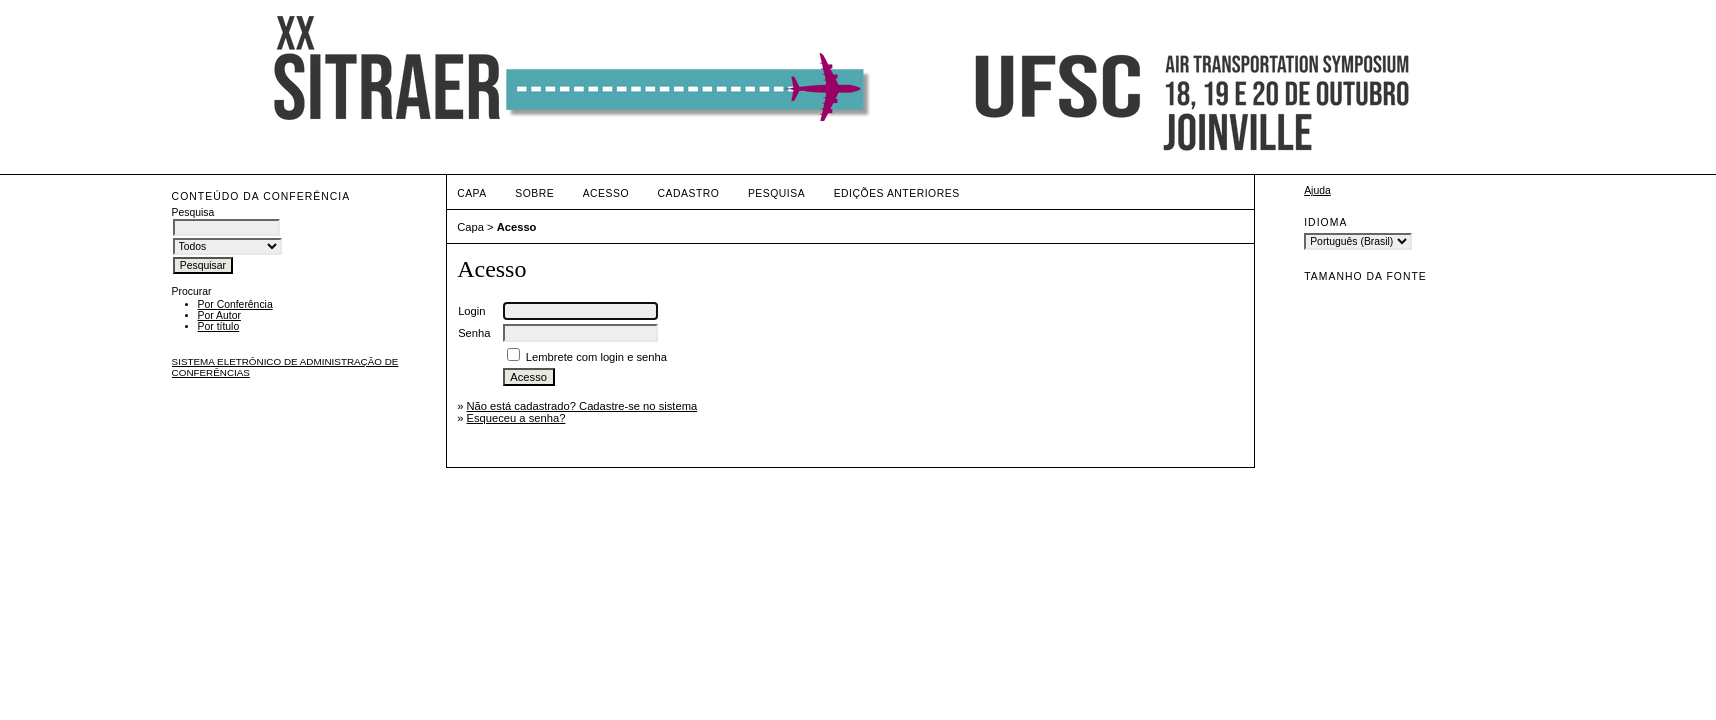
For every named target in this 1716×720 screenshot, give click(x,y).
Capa (472, 193)
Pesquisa (776, 193)
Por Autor (219, 315)
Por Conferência (235, 304)
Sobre (534, 193)
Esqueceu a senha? (515, 418)
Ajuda (1317, 190)
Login (471, 311)
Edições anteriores (897, 193)
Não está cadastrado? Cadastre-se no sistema (581, 406)
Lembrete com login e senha (596, 357)
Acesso (606, 193)
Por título (219, 326)
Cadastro (689, 193)
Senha (474, 333)
